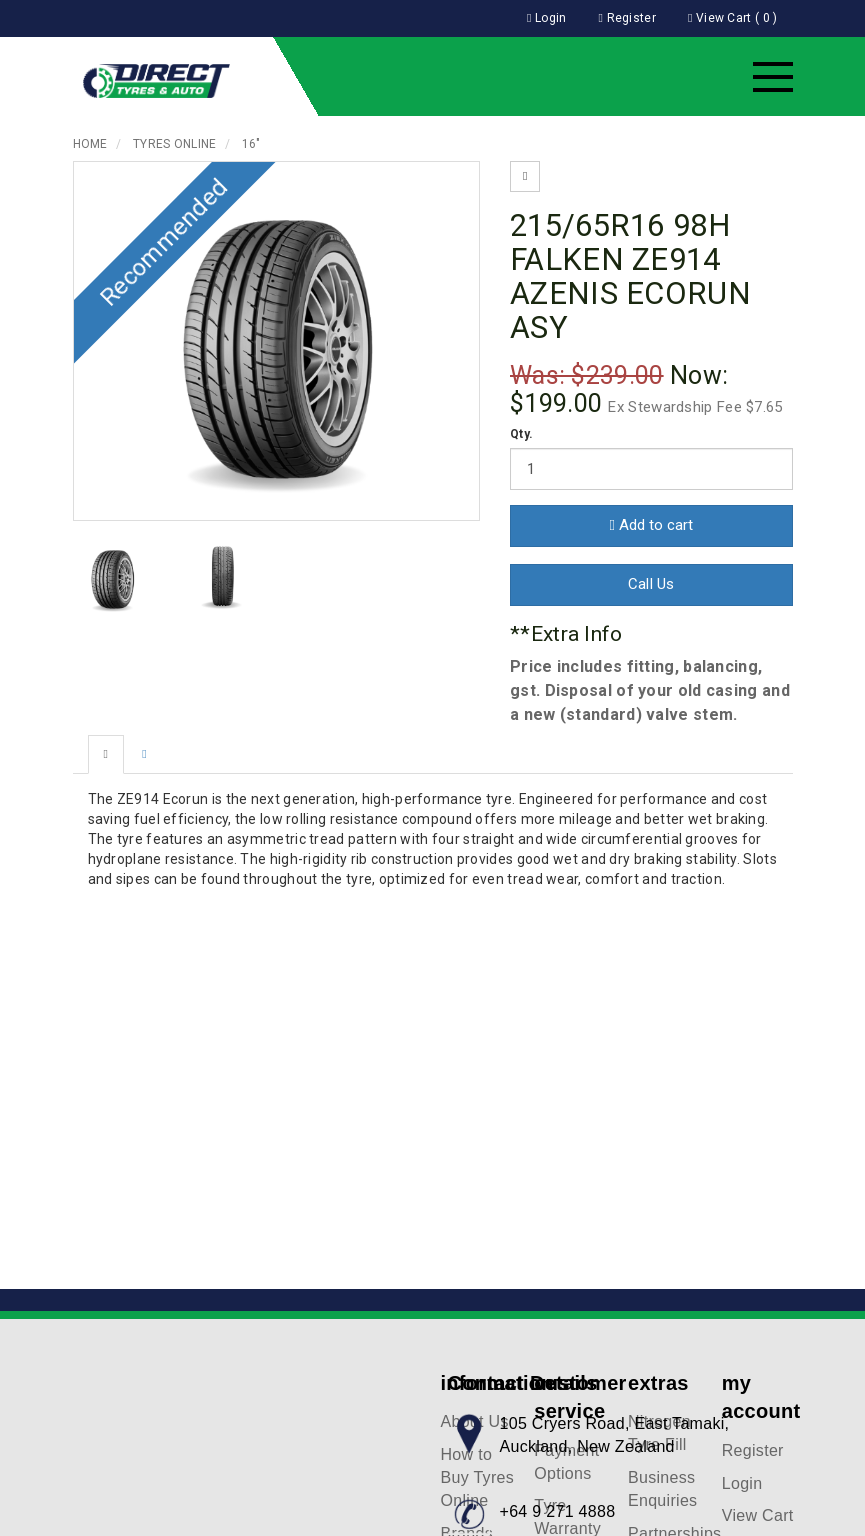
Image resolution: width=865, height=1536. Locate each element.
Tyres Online (175, 144)
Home (90, 144)
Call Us (651, 584)
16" (251, 144)
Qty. (521, 434)
